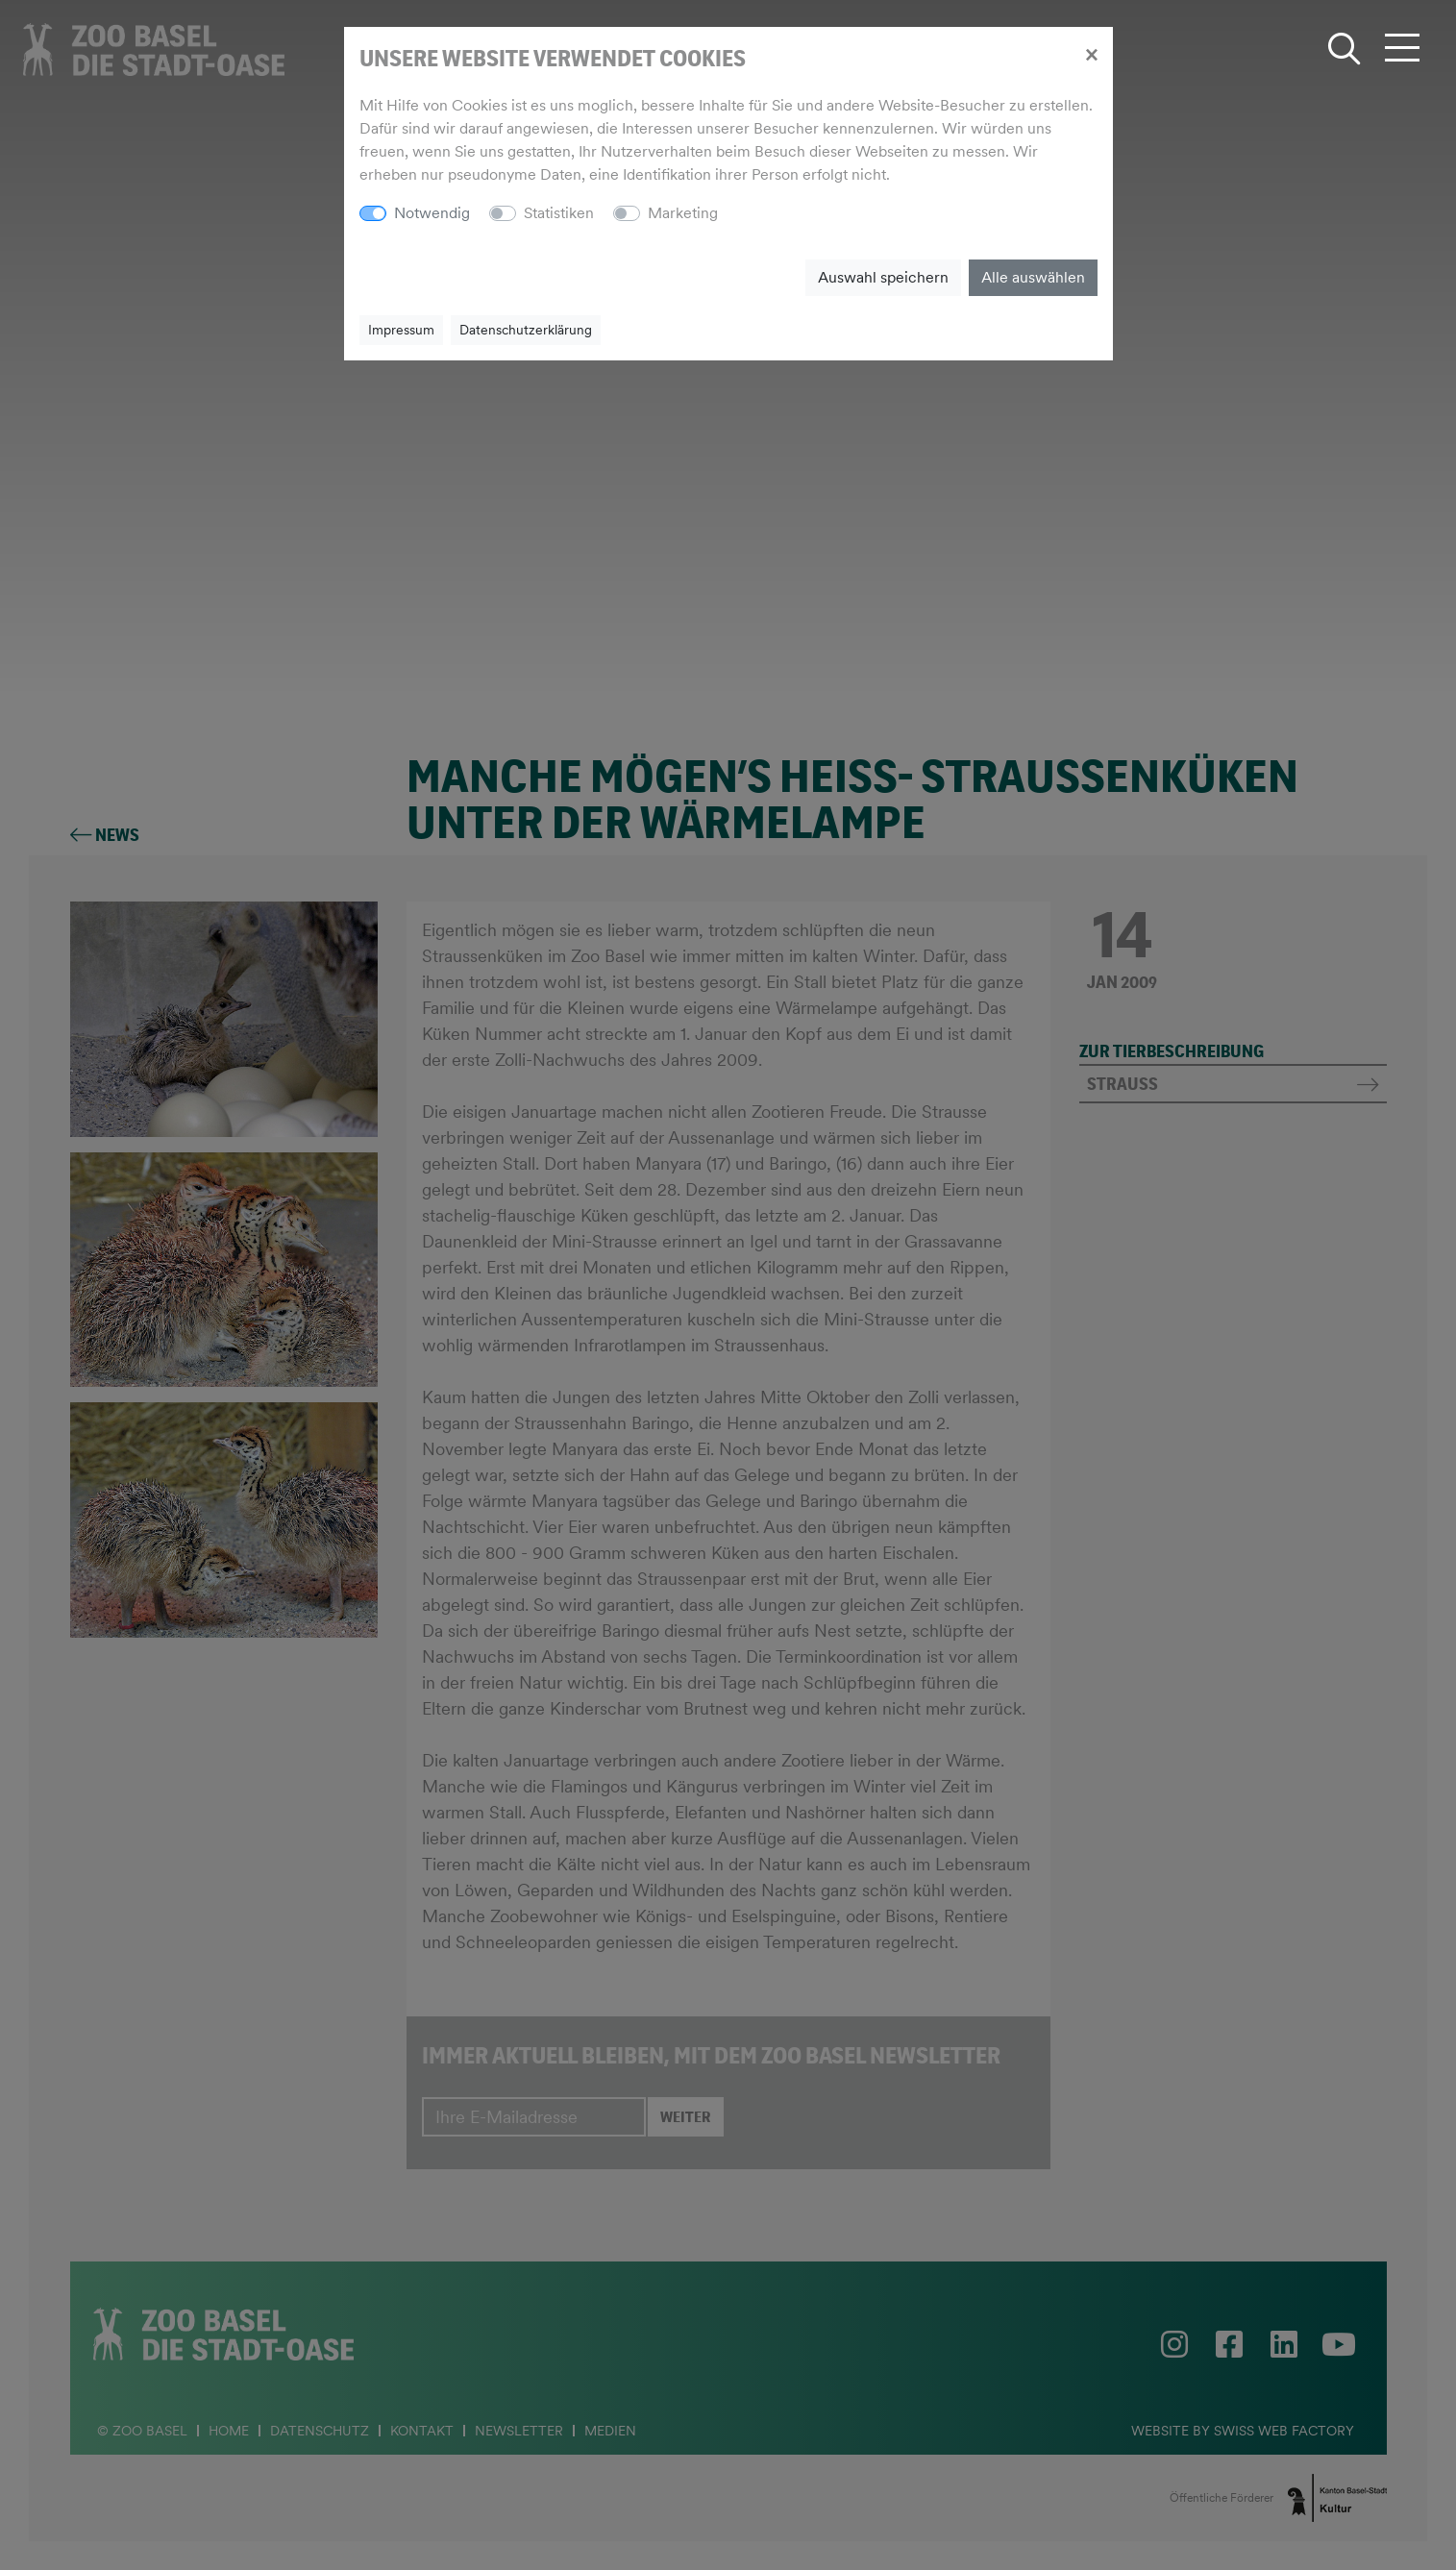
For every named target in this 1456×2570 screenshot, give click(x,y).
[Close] (1091, 54)
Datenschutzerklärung (525, 329)
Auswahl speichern (883, 277)
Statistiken (559, 213)
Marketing (683, 213)
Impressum (401, 329)
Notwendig (432, 213)
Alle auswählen (1033, 277)
